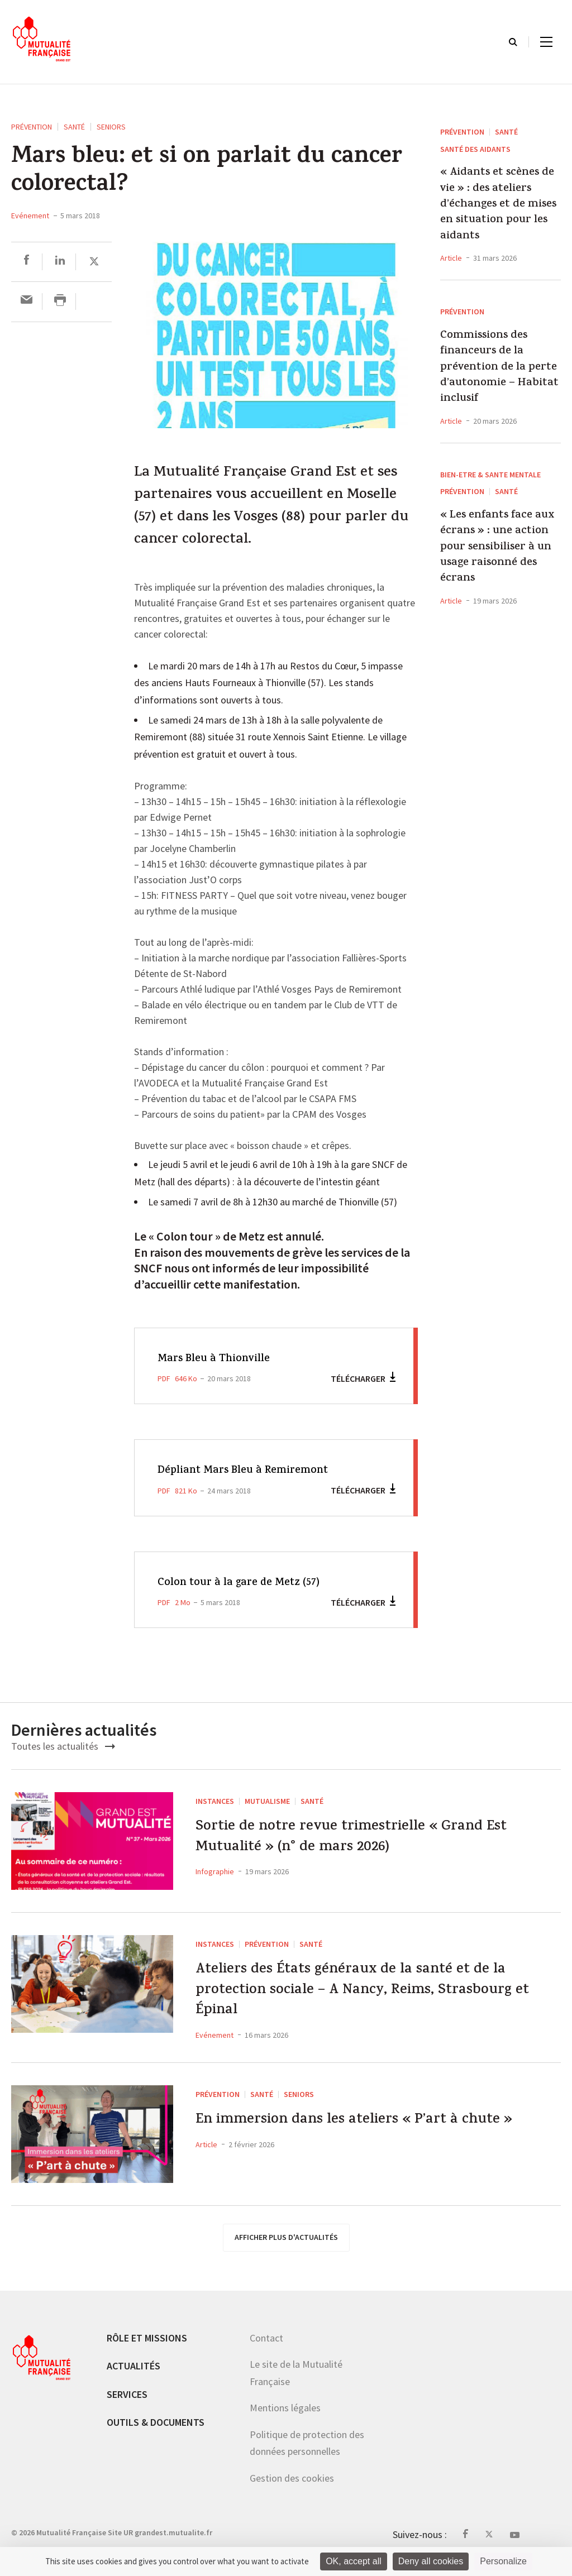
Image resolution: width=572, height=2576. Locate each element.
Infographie (215, 1879)
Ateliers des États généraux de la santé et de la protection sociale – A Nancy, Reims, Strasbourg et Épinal (377, 1996)
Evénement (30, 215)
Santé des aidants (475, 149)
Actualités (133, 2376)
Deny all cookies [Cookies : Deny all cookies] (431, 2561)
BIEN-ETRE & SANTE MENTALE (490, 475)
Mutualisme (267, 1801)
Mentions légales (285, 2418)
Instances (215, 1801)
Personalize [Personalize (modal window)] (503, 2561)
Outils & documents (155, 2432)
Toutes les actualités (63, 1746)
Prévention (31, 127)
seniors (111, 127)
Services (127, 2404)
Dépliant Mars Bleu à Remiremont (251, 1470)
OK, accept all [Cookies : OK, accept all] (354, 2561)
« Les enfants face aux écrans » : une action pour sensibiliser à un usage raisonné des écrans (497, 547)
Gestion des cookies (292, 2488)
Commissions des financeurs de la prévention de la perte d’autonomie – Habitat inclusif (499, 368)
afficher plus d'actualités (286, 2247)
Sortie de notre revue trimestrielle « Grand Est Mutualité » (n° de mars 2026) (374, 1841)
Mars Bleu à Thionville (219, 1359)
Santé (74, 127)
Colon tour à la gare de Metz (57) (246, 1583)
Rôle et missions (147, 2348)
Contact (266, 2348)
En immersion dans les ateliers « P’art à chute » (372, 2144)
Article (451, 258)
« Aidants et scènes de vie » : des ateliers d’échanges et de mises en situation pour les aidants (498, 205)
